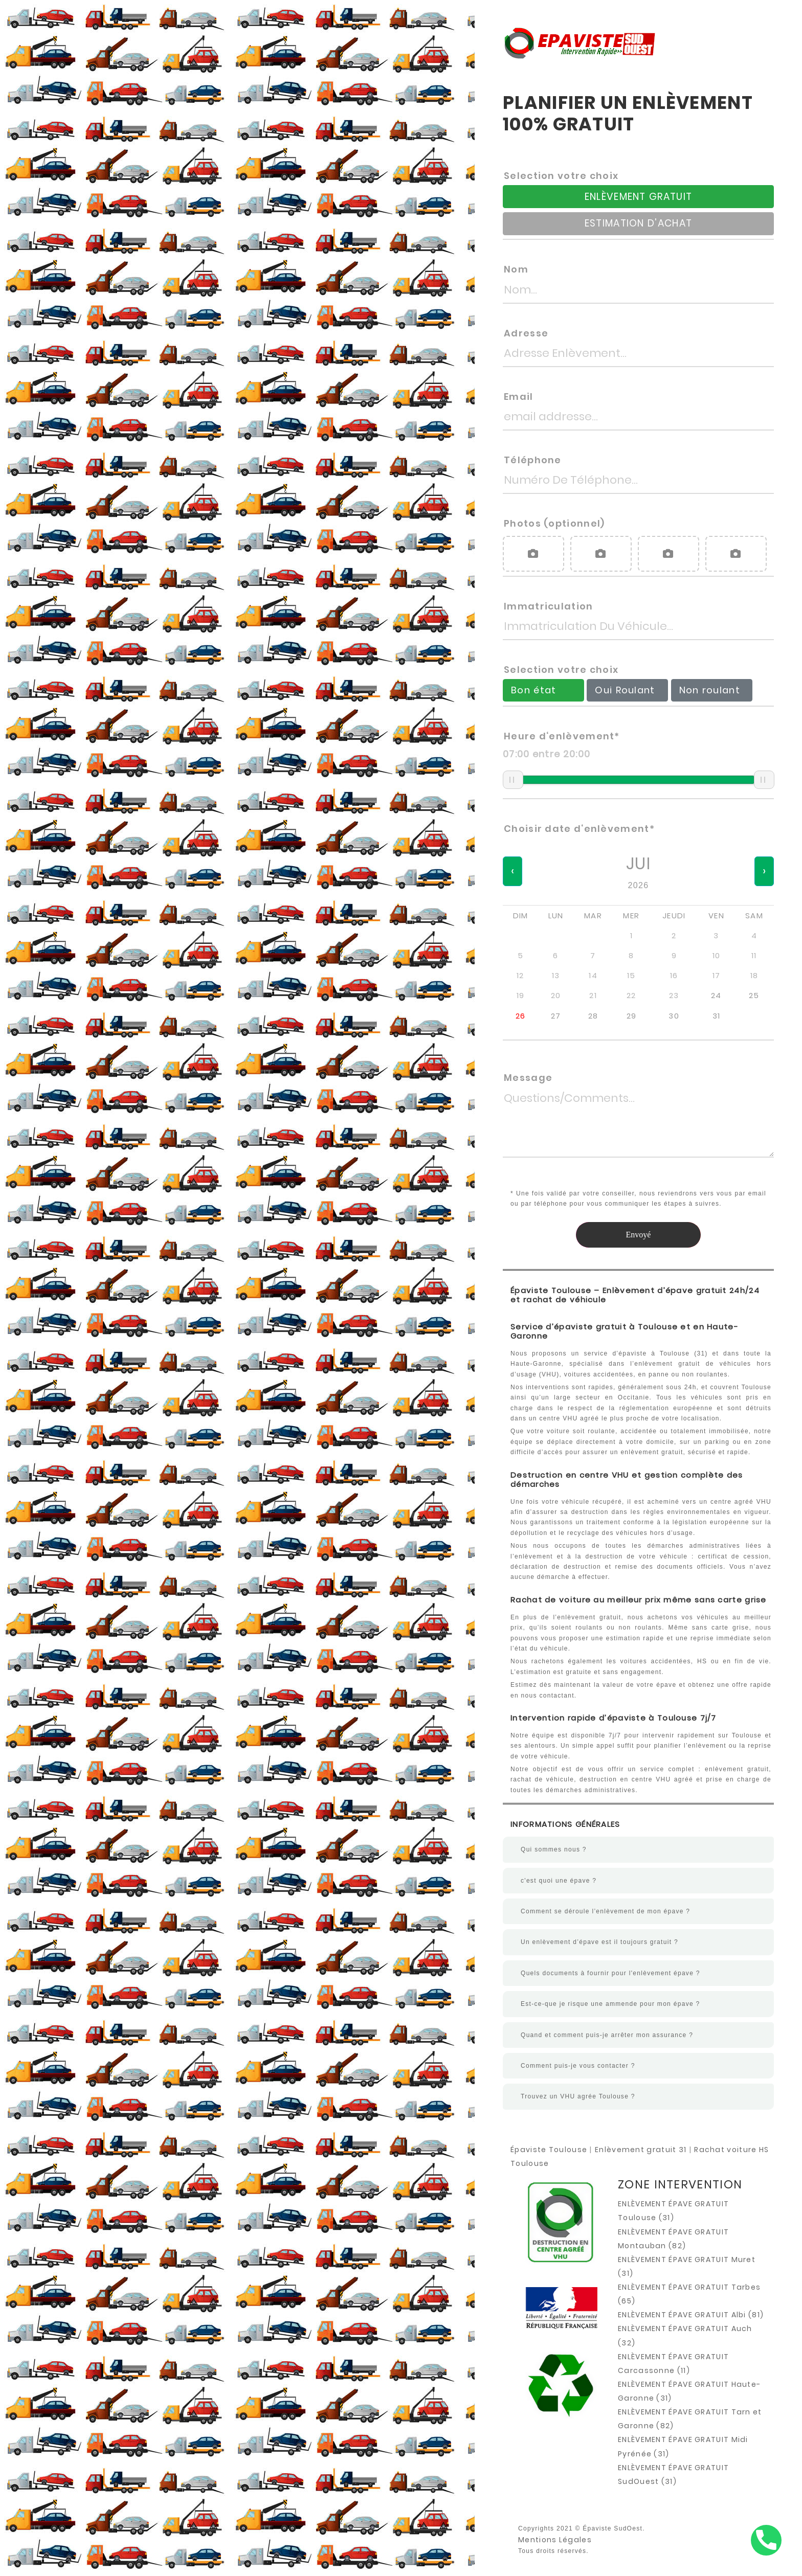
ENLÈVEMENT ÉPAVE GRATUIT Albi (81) (691, 2315)
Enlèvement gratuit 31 (640, 2149)
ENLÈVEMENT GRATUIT (638, 197)
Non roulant (710, 690)
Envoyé (638, 1235)
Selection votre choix (561, 176)
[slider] (513, 780)
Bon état (534, 690)
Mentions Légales (555, 2540)
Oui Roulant (626, 690)
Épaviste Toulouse (548, 2149)
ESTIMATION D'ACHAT (638, 223)
